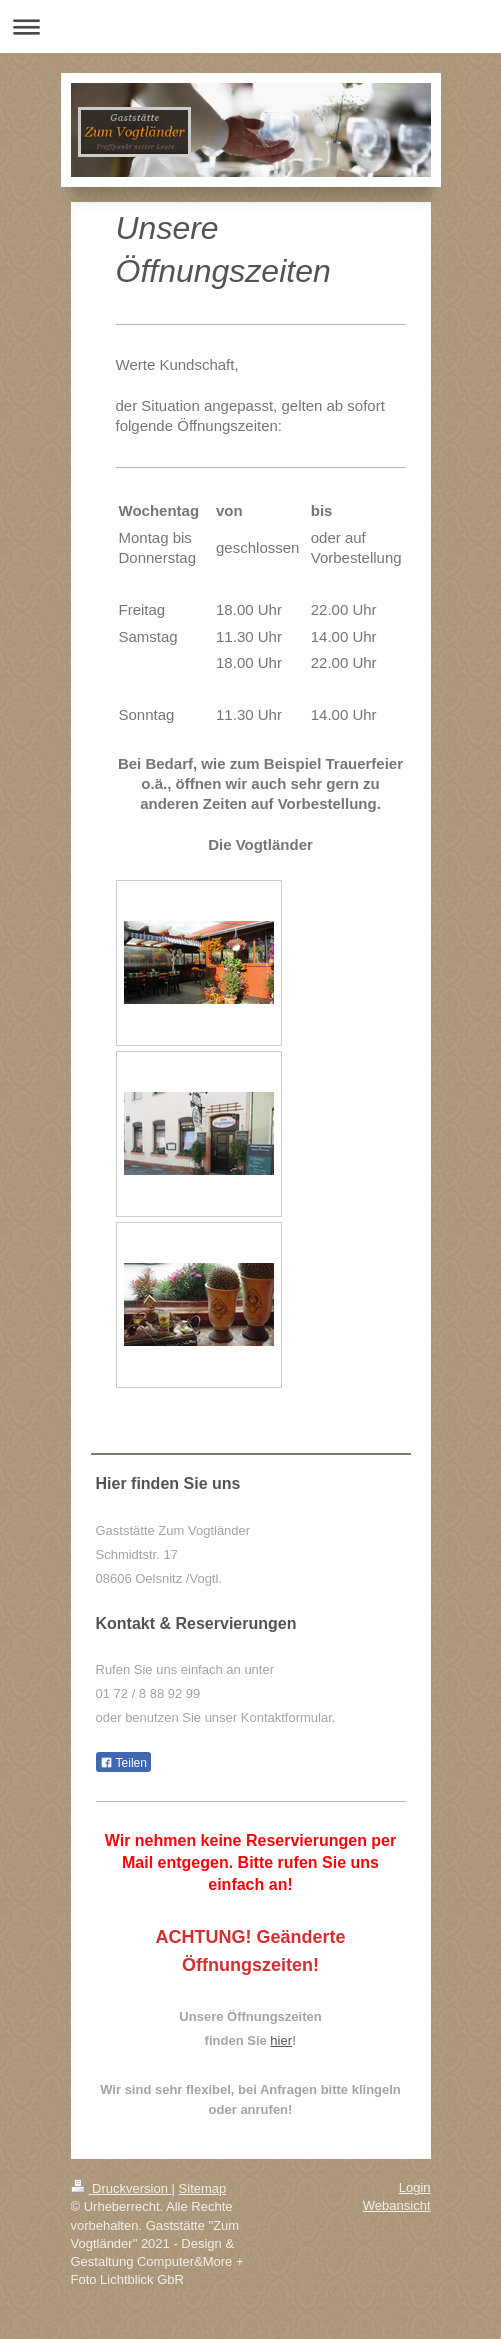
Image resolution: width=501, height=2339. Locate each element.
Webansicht (397, 2205)
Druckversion (121, 2188)
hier (281, 2040)
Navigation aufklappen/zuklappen (250, 26)
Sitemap (203, 2188)
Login (415, 2187)
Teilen (123, 1763)
